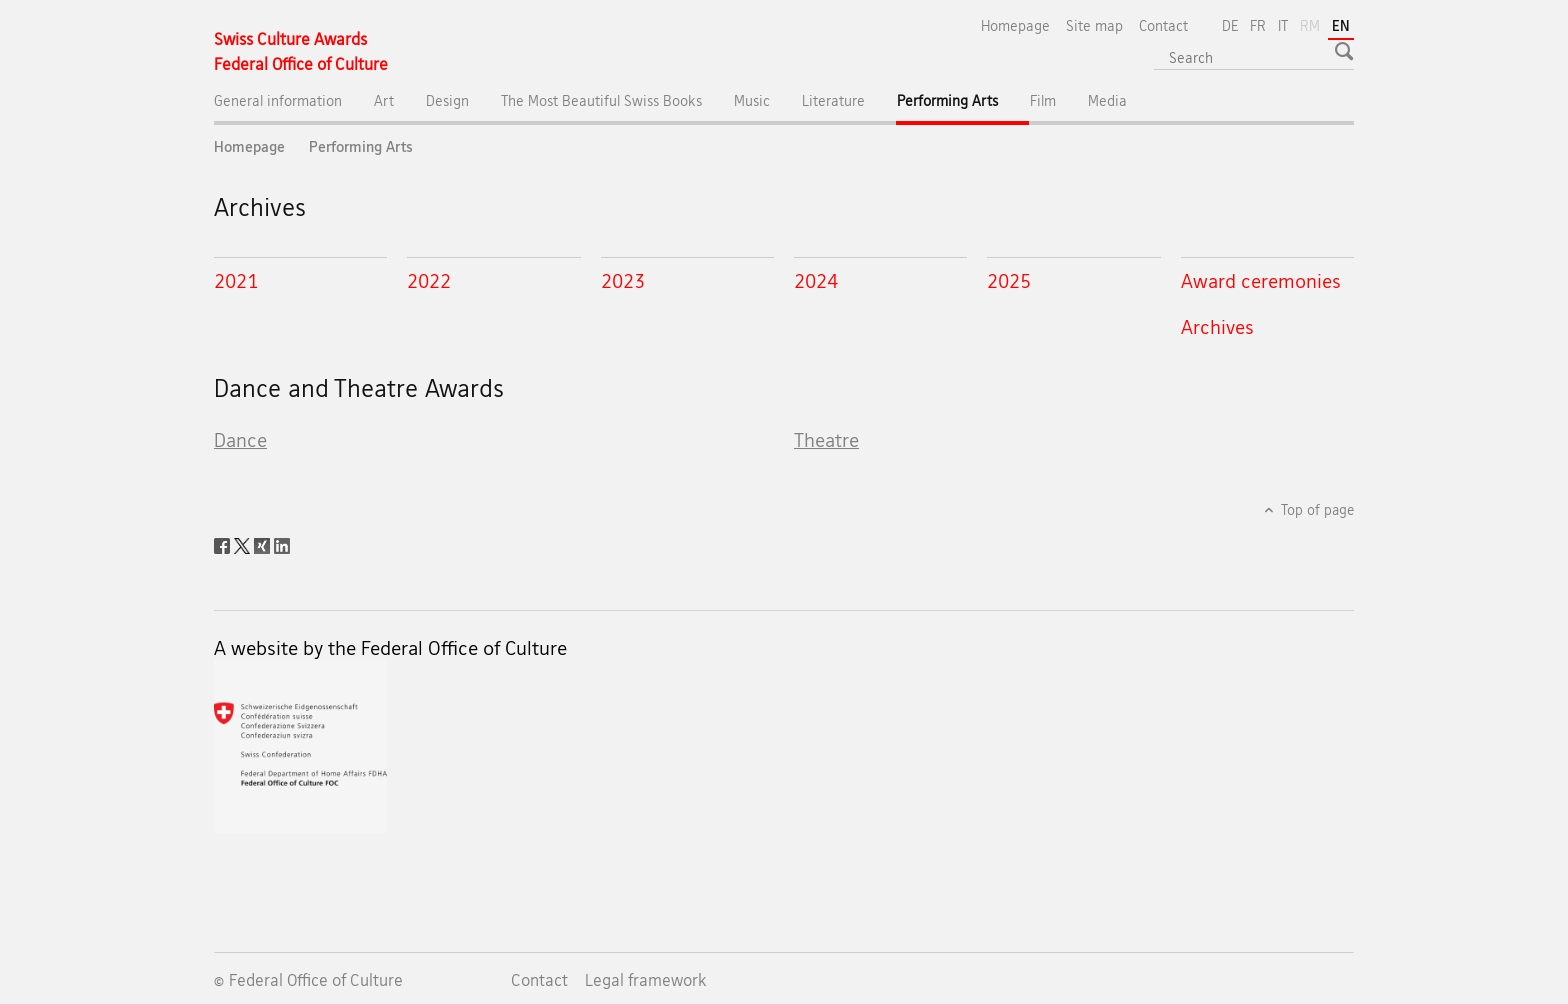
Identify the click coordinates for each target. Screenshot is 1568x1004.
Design (447, 100)
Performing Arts (963, 105)
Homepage (1015, 25)
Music (752, 100)
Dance (240, 440)
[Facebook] (224, 544)
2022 (429, 281)
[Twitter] (244, 544)
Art (384, 100)
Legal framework (646, 980)
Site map (1094, 25)
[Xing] (264, 544)
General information (278, 100)
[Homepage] (301, 51)
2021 (236, 281)
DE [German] (1230, 25)
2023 (623, 281)
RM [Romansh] (1312, 24)
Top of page (1316, 509)
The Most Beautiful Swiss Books (601, 100)
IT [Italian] (1283, 25)
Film (1043, 100)
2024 (816, 281)
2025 (1009, 281)
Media (1107, 100)
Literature (833, 100)
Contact (1163, 25)
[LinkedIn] (282, 544)
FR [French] (1258, 25)
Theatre (826, 440)
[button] (1346, 51)
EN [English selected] (1341, 25)
